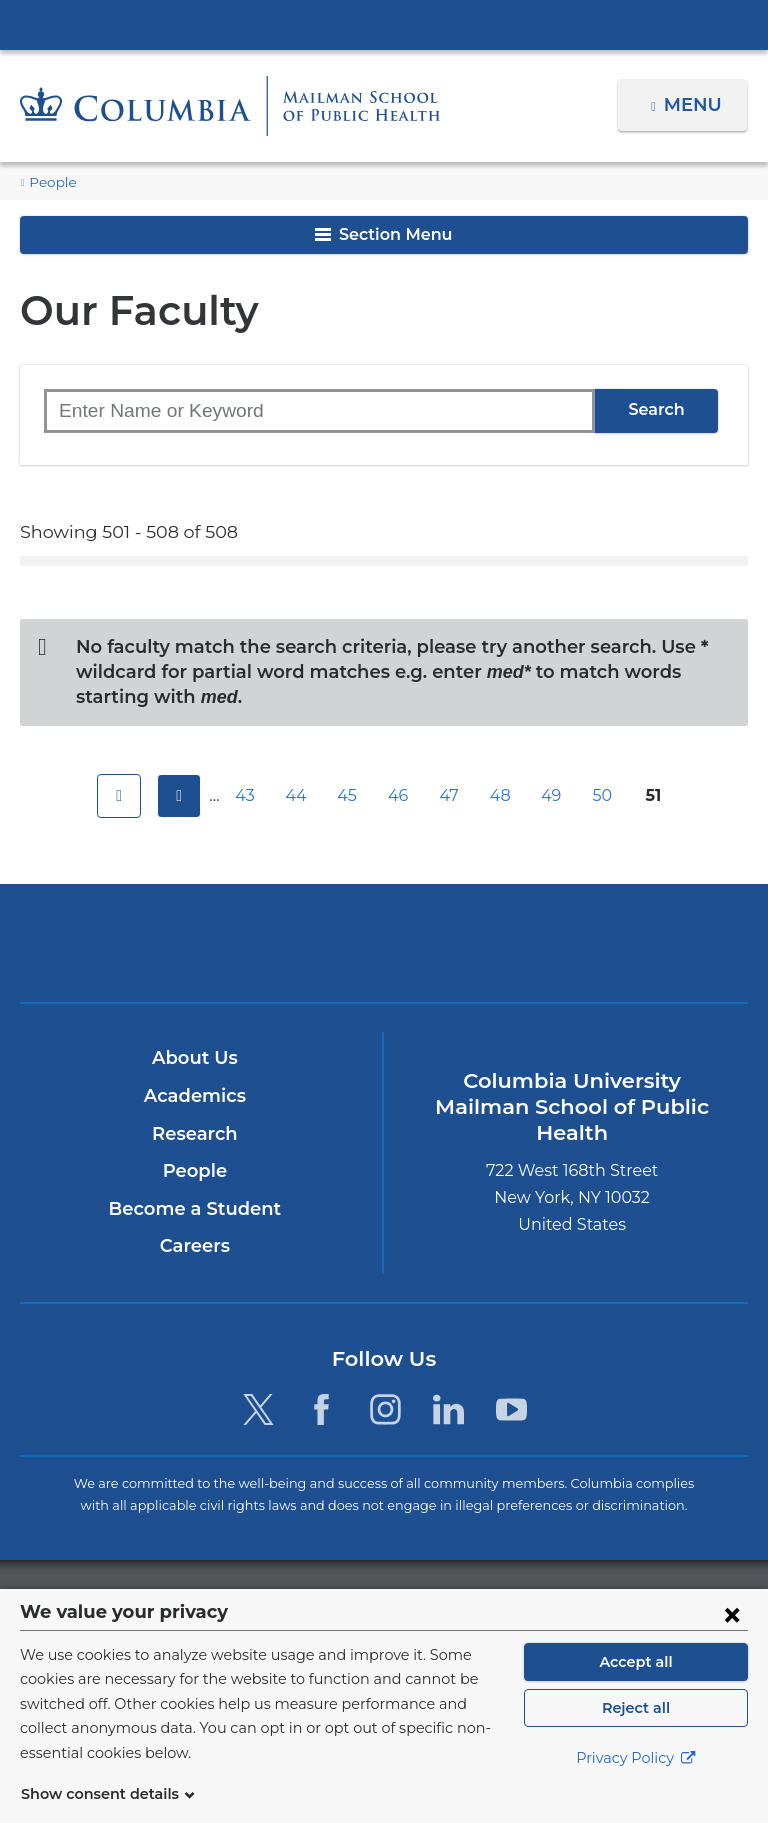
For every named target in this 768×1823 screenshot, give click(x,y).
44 (299, 795)
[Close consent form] (732, 1638)
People (50, 182)
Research (194, 1134)
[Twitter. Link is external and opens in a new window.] (258, 1410)
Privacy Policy (636, 1783)
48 (503, 795)
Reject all (635, 1732)
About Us (195, 1059)
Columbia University (424, 1599)
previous (176, 796)
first (116, 796)
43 (248, 795)
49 (554, 795)
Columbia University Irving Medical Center (384, 24)
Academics (194, 1097)
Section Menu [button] (383, 234)
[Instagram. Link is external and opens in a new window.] (385, 1410)
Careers (194, 1247)
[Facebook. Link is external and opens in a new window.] (321, 1410)
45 (350, 795)
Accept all (636, 1686)
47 (452, 795)
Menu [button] (695, 105)
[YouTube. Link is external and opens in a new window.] (511, 1410)
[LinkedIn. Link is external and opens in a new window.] (448, 1410)
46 (401, 795)
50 (605, 795)
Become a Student (194, 1209)
